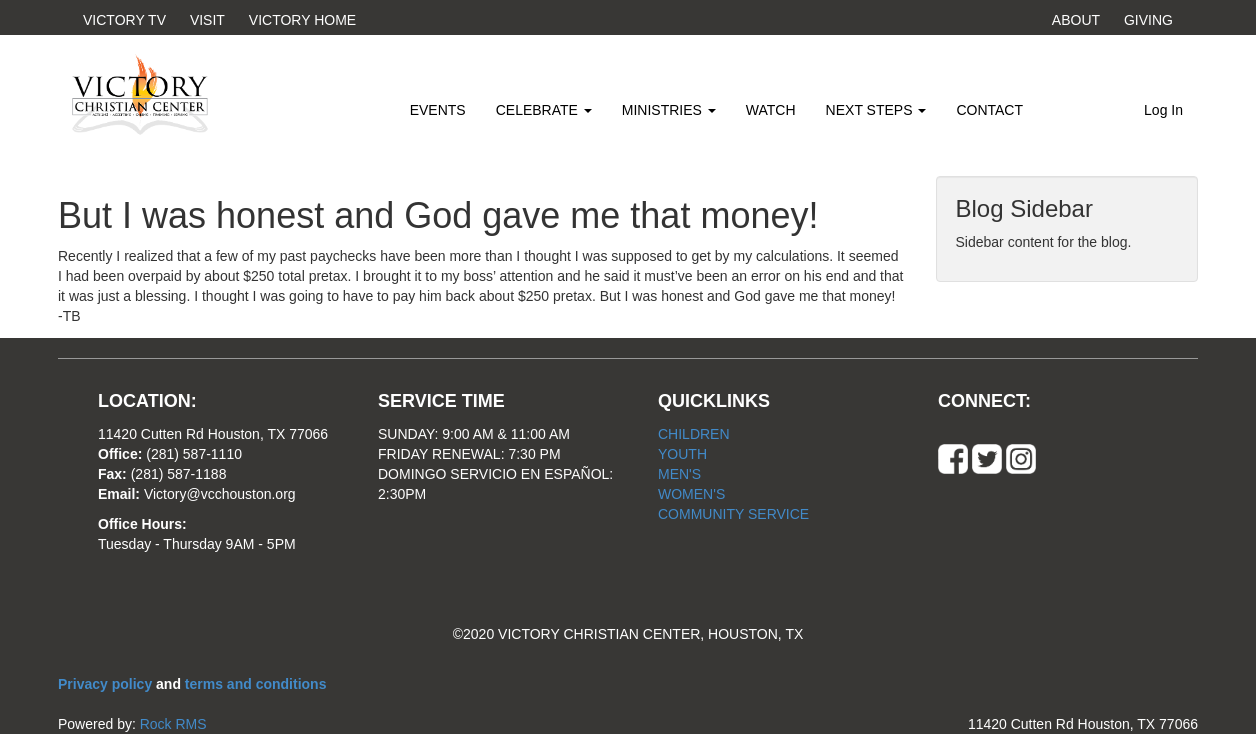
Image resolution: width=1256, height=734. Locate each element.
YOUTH (682, 454)
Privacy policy (107, 684)
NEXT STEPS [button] (876, 110)
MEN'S (679, 474)
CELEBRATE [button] (544, 110)
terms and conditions (256, 684)
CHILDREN (694, 434)
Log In (1163, 110)
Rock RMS (173, 724)
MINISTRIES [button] (669, 110)
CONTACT (989, 110)
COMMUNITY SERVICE (733, 514)
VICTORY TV (124, 20)
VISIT (207, 20)
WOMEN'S (691, 494)
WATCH (771, 110)
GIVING (1148, 20)
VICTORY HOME (302, 20)
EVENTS (438, 110)
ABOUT (1076, 20)
